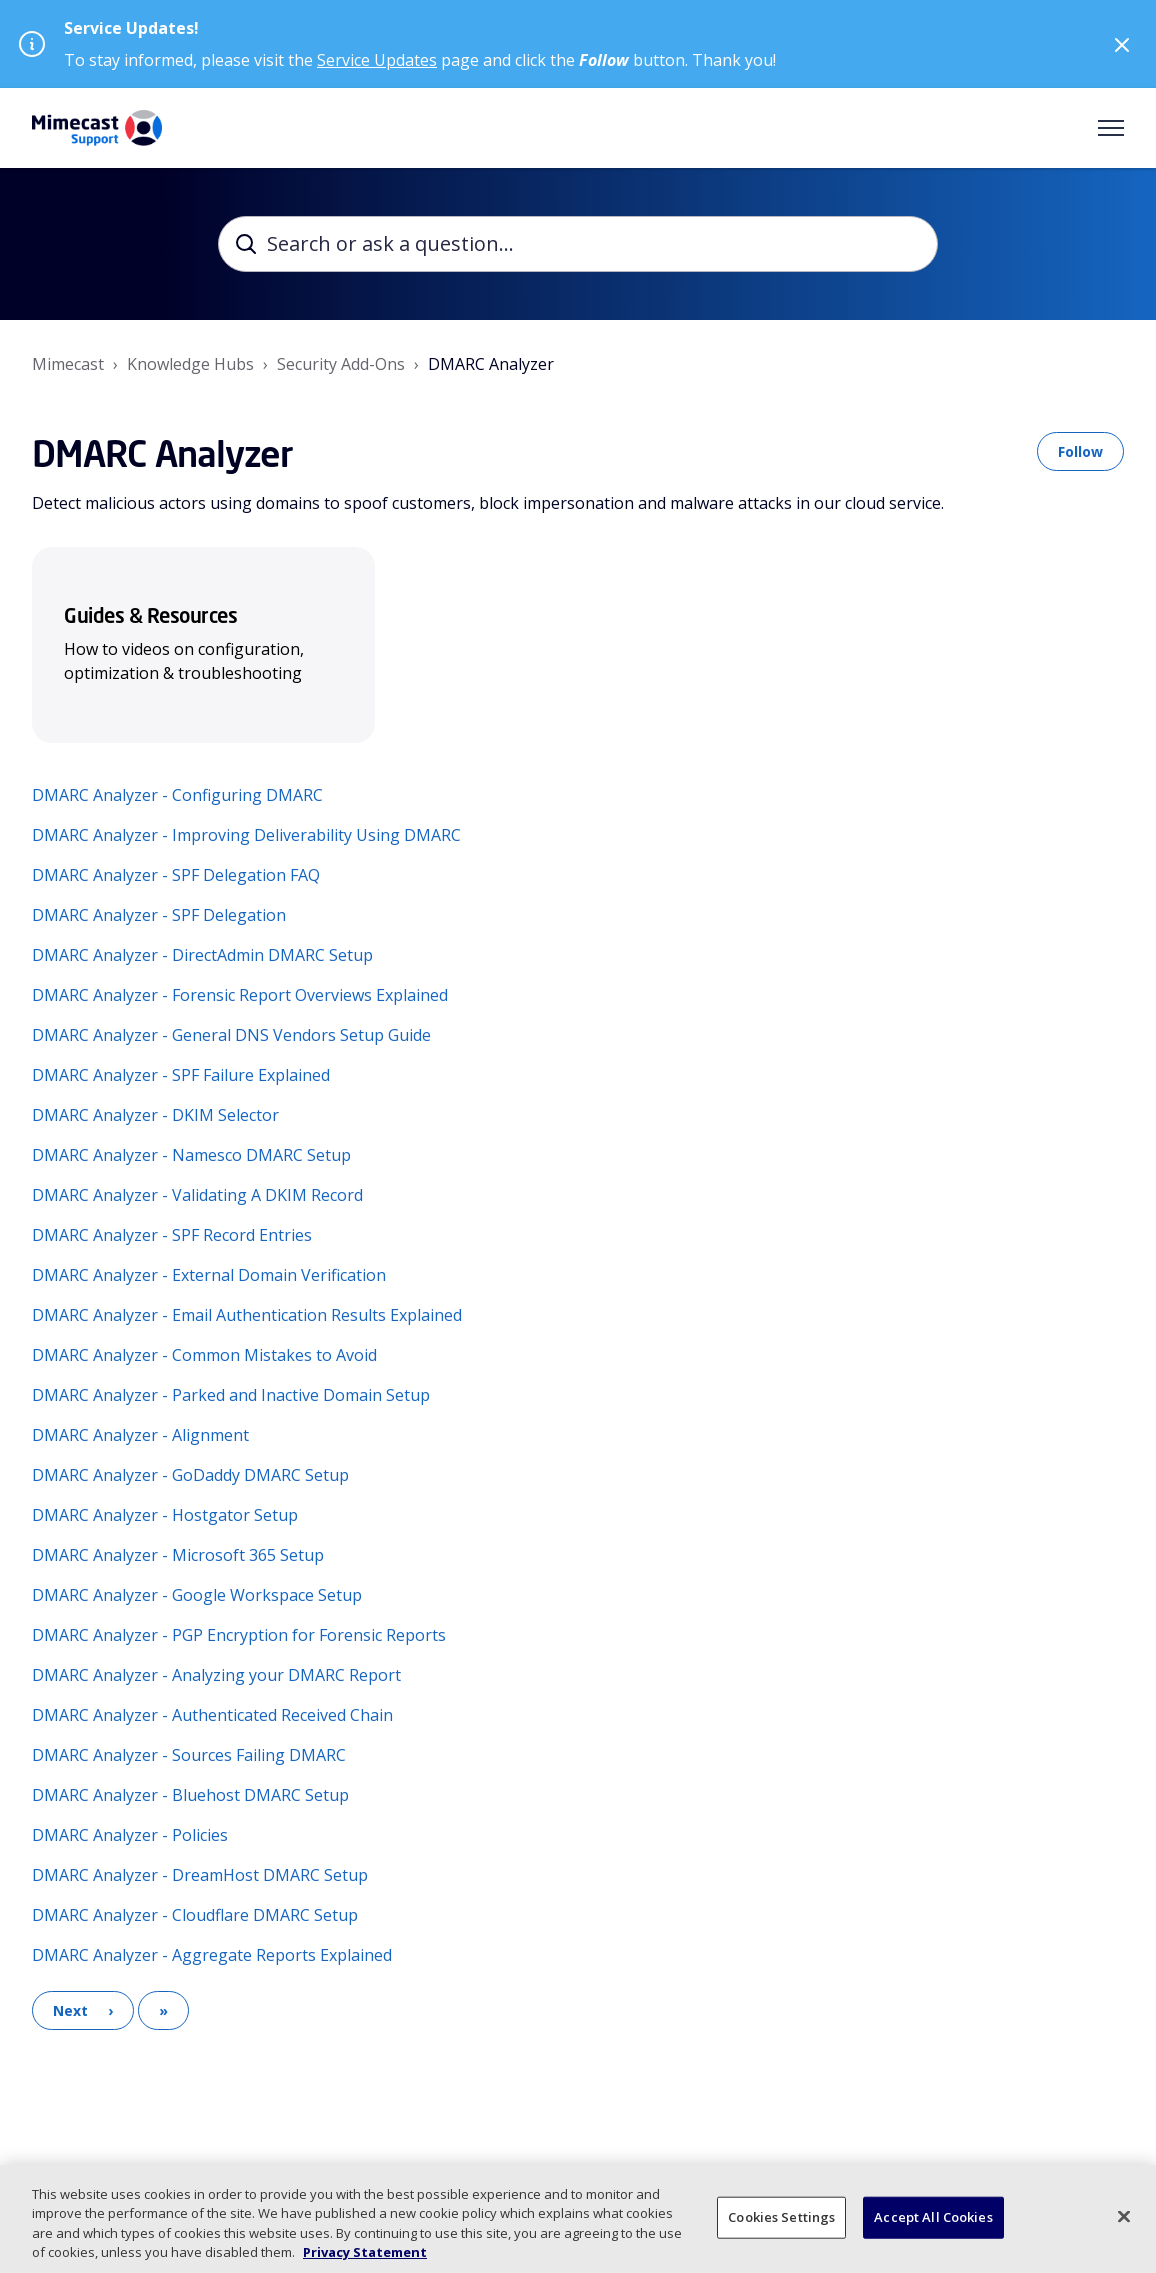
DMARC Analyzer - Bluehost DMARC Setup (190, 1795)
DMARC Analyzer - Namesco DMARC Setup (191, 1155)
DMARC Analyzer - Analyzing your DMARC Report (216, 1675)
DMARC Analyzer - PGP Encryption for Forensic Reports (239, 1635)
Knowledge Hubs (190, 364)
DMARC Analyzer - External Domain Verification (209, 1275)
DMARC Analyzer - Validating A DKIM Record (197, 1195)
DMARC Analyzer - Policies (130, 1835)
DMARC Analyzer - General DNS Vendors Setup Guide (231, 1035)
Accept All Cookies (933, 2217)
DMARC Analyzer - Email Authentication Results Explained (247, 1315)
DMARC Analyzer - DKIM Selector (155, 1115)
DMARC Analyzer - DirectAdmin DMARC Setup (202, 955)
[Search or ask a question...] (578, 244)
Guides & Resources (150, 615)
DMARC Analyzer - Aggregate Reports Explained (212, 1955)
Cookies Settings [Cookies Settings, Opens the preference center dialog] (781, 2217)
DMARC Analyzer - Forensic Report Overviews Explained (240, 995)
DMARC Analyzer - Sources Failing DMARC (189, 1755)
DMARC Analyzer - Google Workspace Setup (197, 1595)
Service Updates (377, 60)
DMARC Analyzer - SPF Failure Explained (181, 1075)
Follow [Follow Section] (1080, 451)
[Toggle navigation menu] (1111, 128)
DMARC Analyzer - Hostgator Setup (165, 1515)
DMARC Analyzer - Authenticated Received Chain (212, 1715)
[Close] (1124, 2216)
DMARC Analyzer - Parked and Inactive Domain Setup (231, 1395)
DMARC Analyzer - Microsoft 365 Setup (178, 1555)
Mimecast (68, 364)
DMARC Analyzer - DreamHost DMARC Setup (200, 1875)
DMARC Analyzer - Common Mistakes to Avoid (204, 1355)
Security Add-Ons (341, 364)
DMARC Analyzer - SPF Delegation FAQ (176, 875)
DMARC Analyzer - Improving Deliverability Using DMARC (246, 835)
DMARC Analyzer (491, 364)
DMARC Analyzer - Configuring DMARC (177, 795)
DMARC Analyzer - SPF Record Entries (172, 1235)
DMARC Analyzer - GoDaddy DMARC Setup (190, 1475)
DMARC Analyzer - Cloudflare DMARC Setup (195, 1915)
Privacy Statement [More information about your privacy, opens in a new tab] (365, 2252)
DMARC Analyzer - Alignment (140, 1435)
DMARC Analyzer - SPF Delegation (159, 915)
